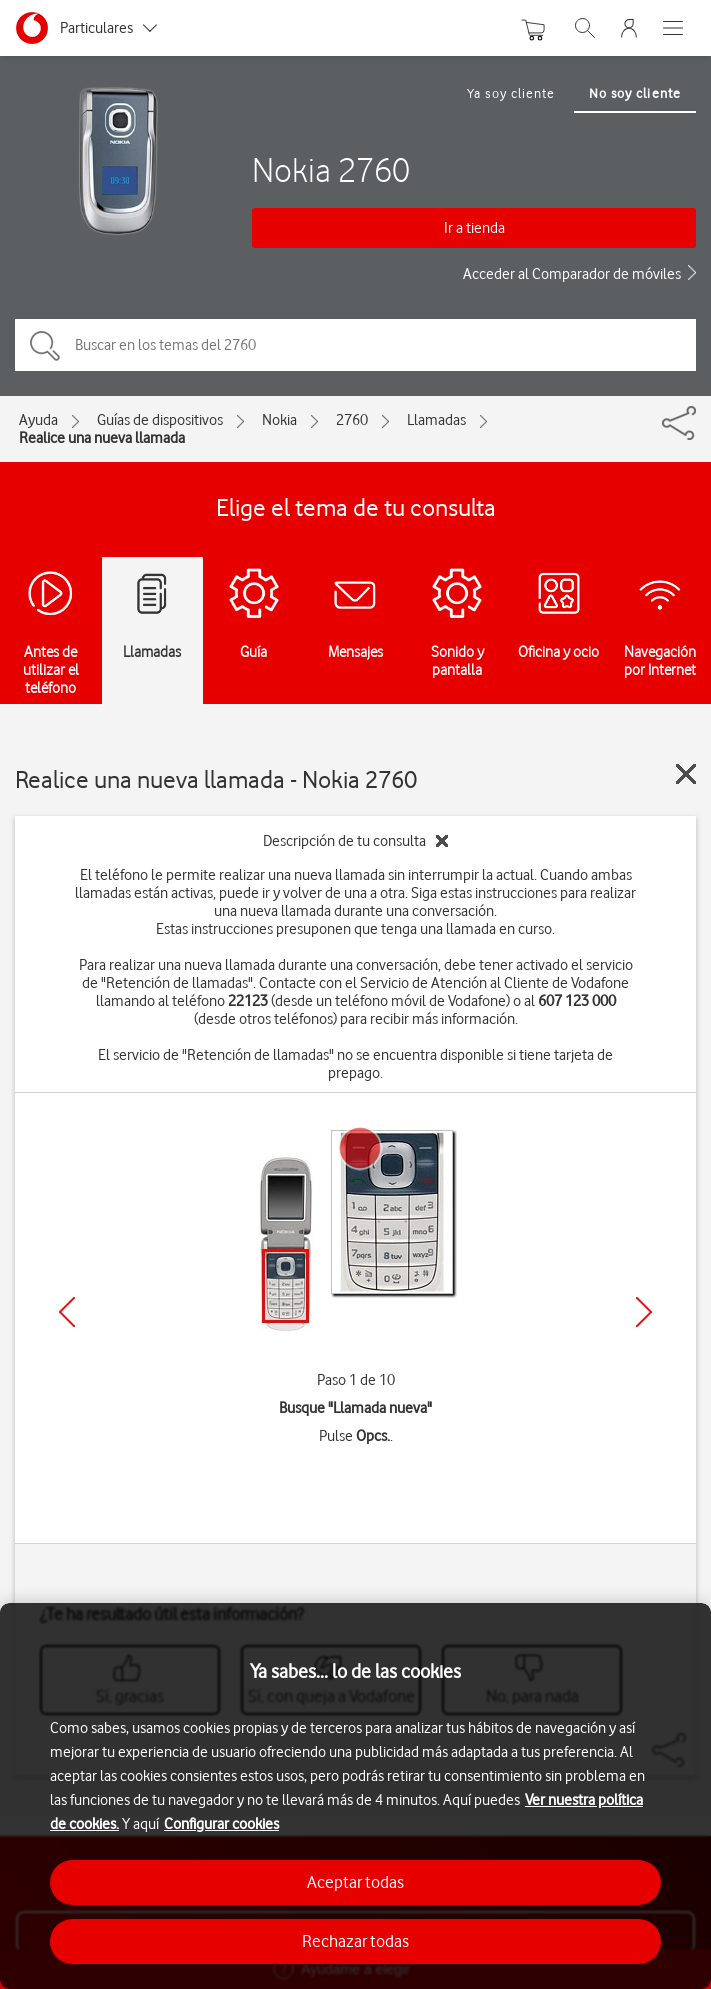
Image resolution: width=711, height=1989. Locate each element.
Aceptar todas (355, 1882)
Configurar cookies (221, 1824)
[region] (355, 1796)
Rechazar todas (355, 1941)
